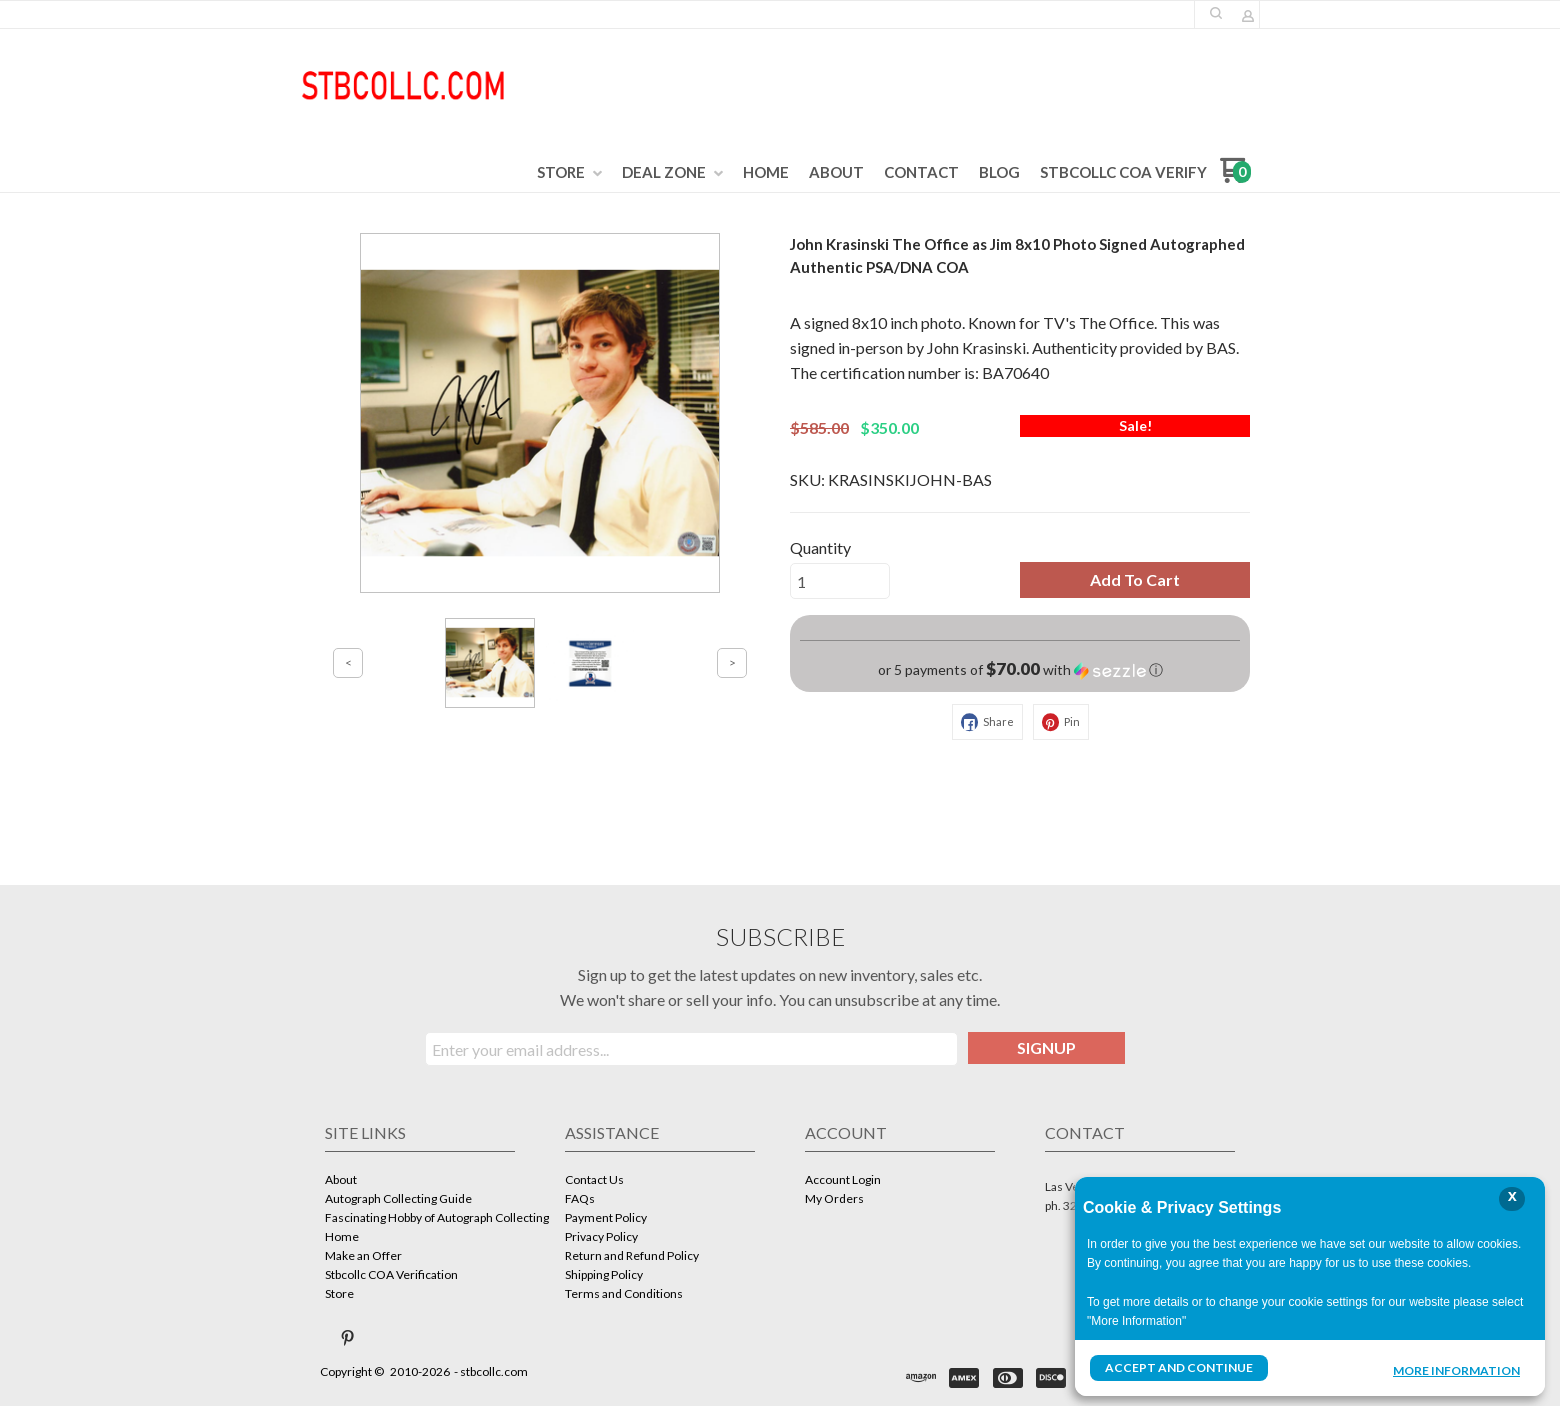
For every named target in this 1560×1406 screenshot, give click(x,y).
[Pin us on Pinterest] (348, 1338)
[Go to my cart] (1235, 177)
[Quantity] (840, 581)
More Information (1456, 1370)
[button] (1216, 13)
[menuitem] (569, 173)
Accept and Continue (1179, 1367)
